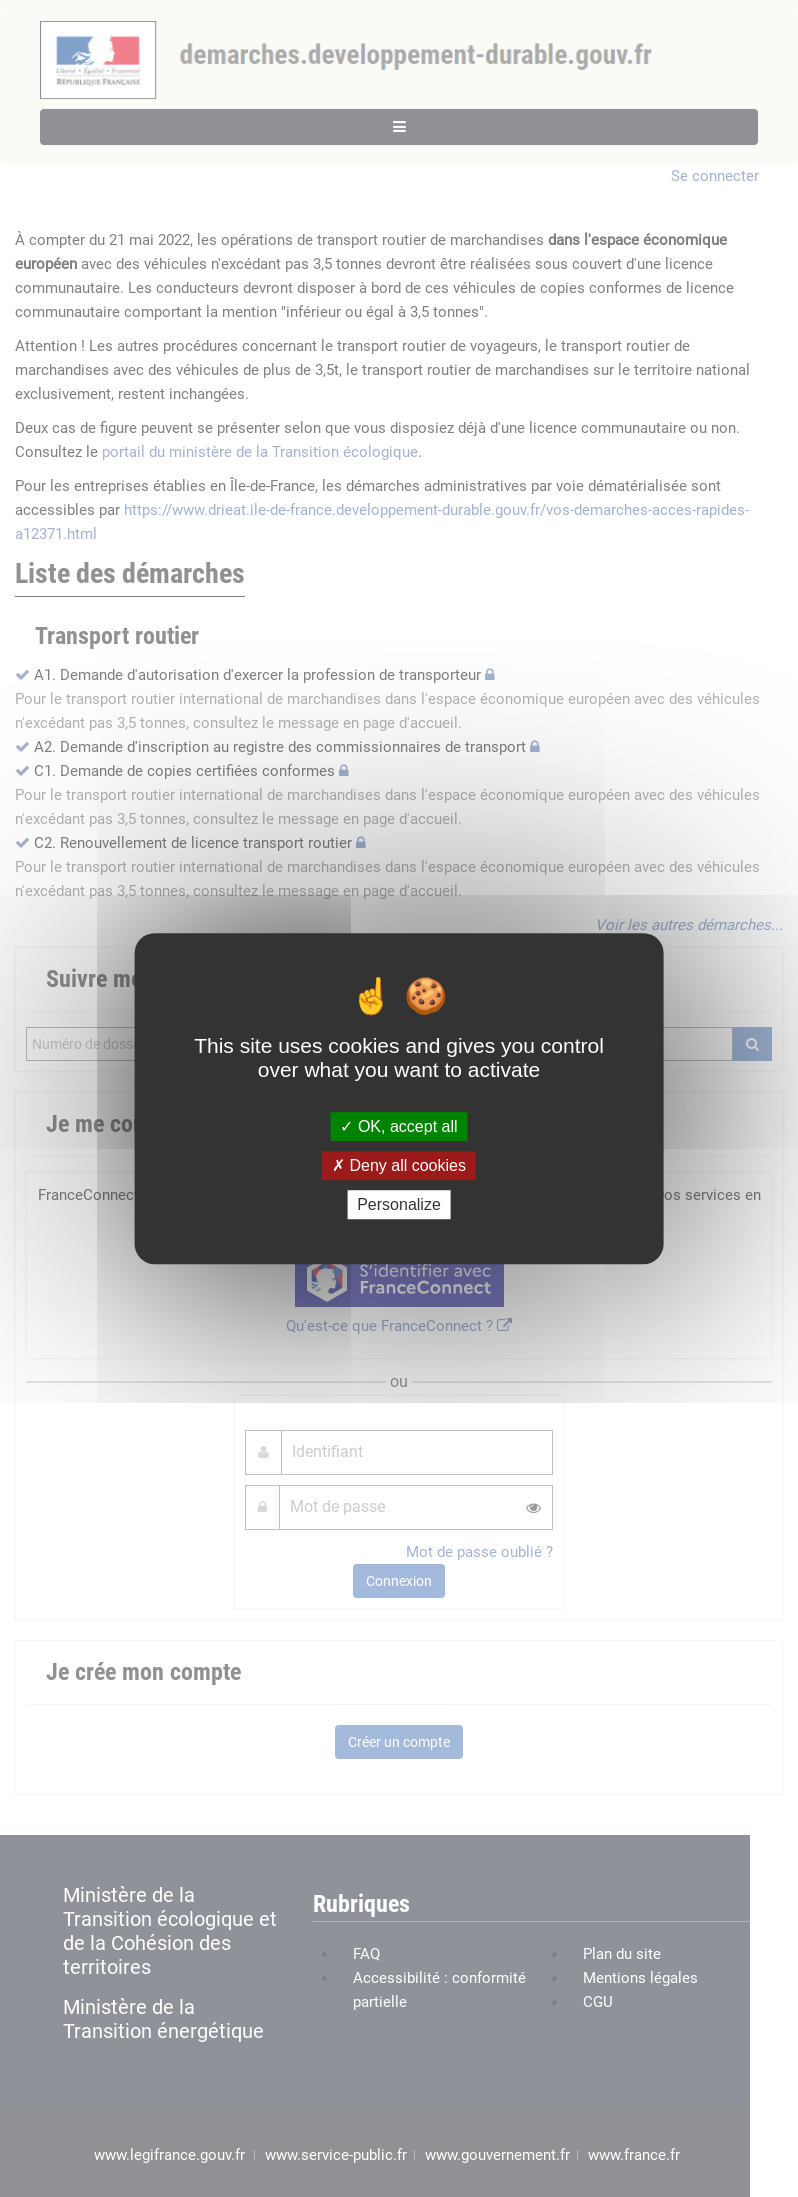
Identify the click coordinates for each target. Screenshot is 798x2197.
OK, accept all (398, 1126)
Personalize (399, 1204)
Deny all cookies (399, 1165)
